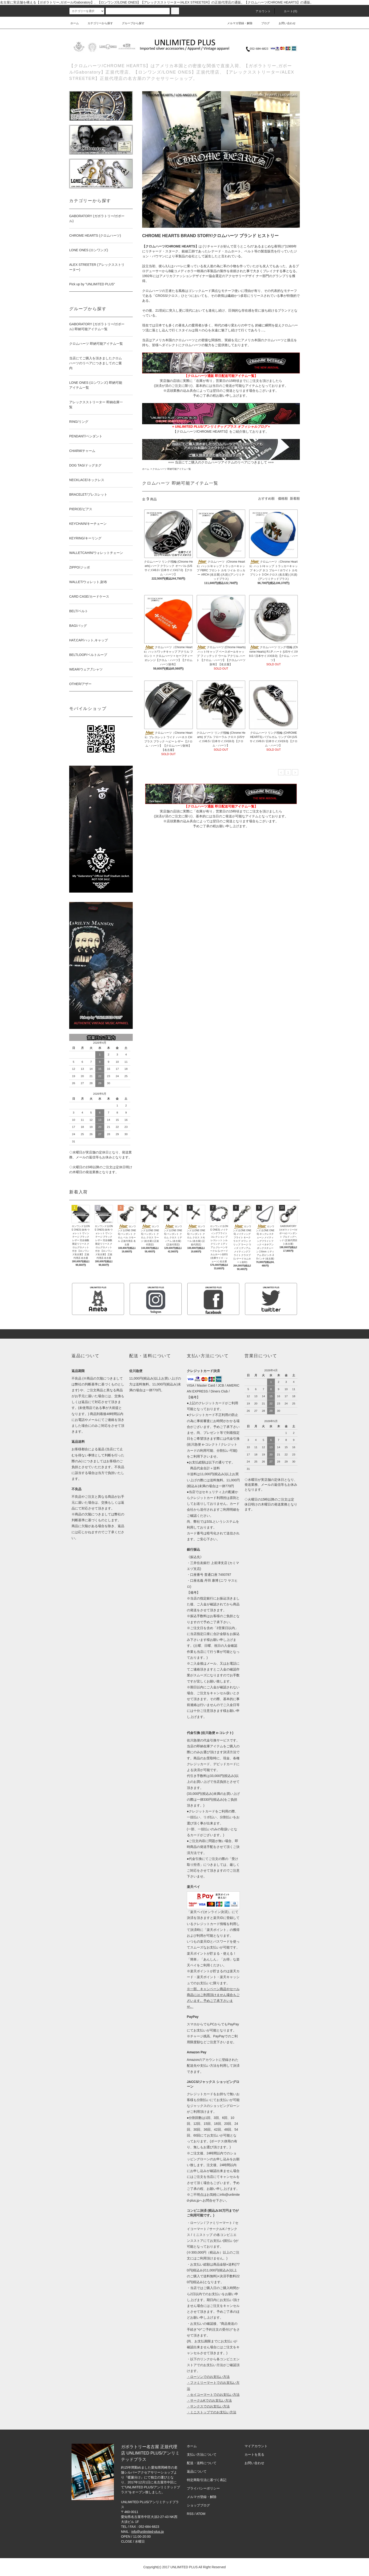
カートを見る (254, 2454)
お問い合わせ (284, 23)
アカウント (260, 11)
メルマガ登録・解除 (237, 23)
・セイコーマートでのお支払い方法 (213, 2394)
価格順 (283, 498)
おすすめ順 (266, 498)
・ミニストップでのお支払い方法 (211, 2412)
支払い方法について (202, 2454)
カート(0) (287, 11)
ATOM (200, 2514)
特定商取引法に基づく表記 (206, 2480)
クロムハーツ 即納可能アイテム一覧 (171, 469)
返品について (197, 2471)
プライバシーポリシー (203, 2488)
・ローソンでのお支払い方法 (208, 2377)
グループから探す (130, 23)
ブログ (263, 23)
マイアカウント (256, 2446)
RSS (190, 2514)
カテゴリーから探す (97, 23)
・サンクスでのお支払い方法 (208, 2406)
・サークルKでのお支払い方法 (209, 2400)
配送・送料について (202, 2463)
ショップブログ (198, 2505)
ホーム (74, 23)
